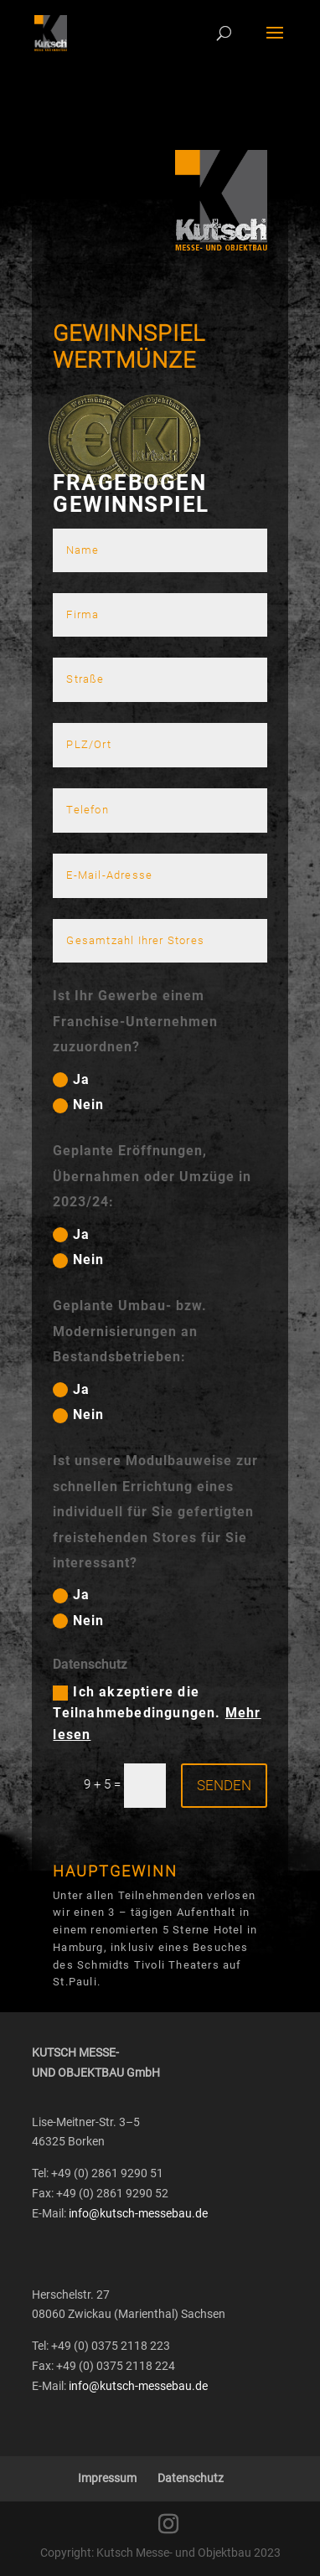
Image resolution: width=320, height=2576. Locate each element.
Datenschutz (190, 2478)
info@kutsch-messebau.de (138, 2213)
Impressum (107, 2478)
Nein (78, 1105)
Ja (71, 1079)
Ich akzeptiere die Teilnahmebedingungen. (157, 1713)
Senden (224, 1785)
